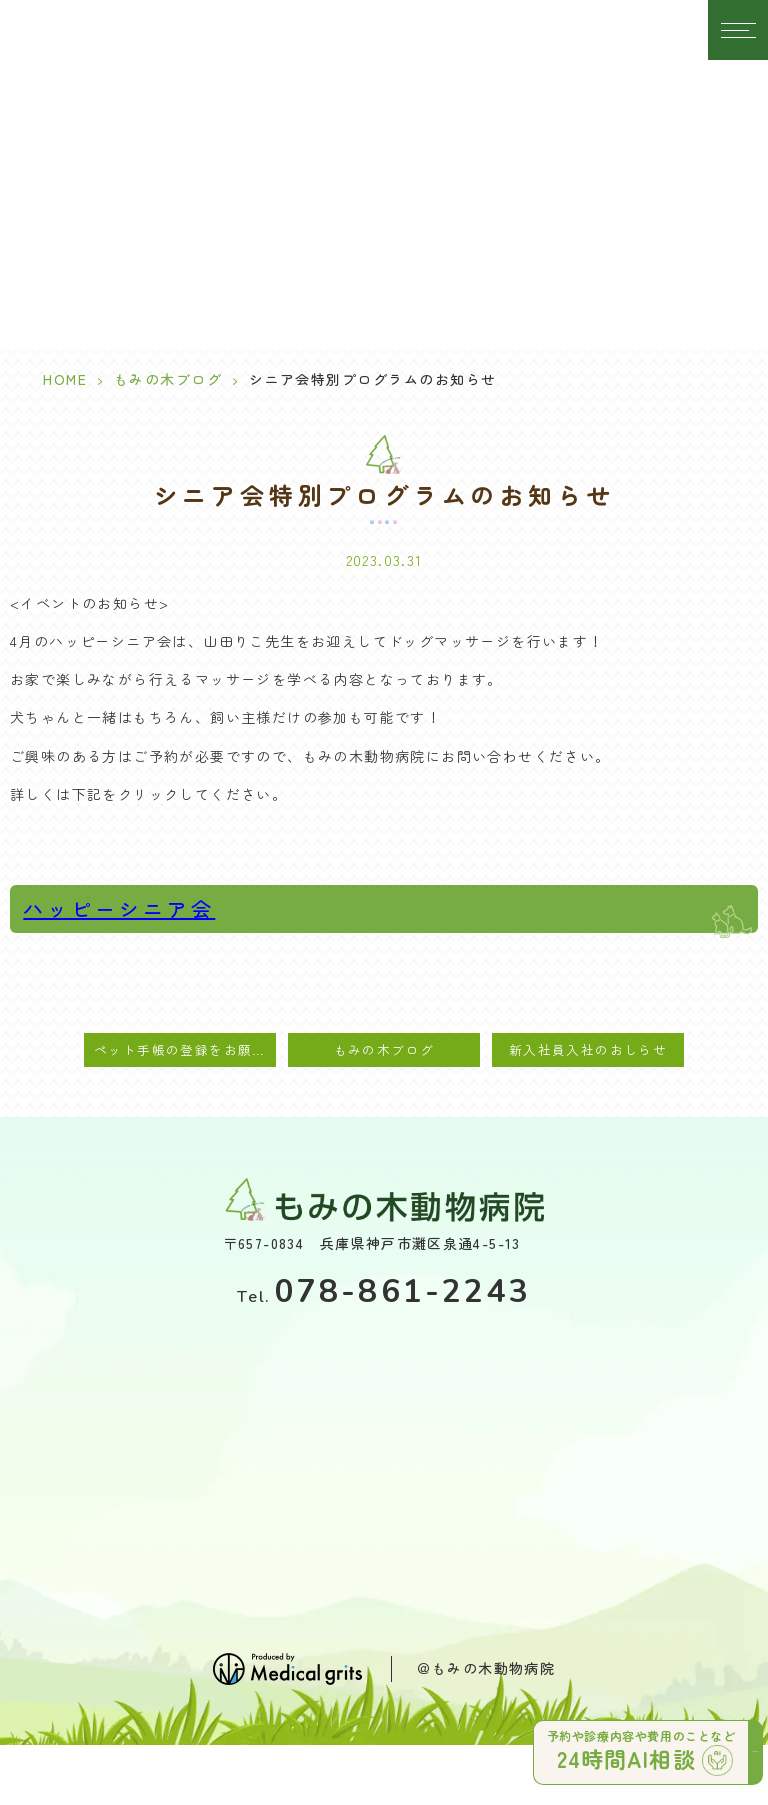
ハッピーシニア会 (119, 908)
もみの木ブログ (168, 379)
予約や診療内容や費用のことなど (644, 1751)
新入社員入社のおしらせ (588, 1049)
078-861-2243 (383, 1291)
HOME (65, 379)
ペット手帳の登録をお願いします (185, 1049)
